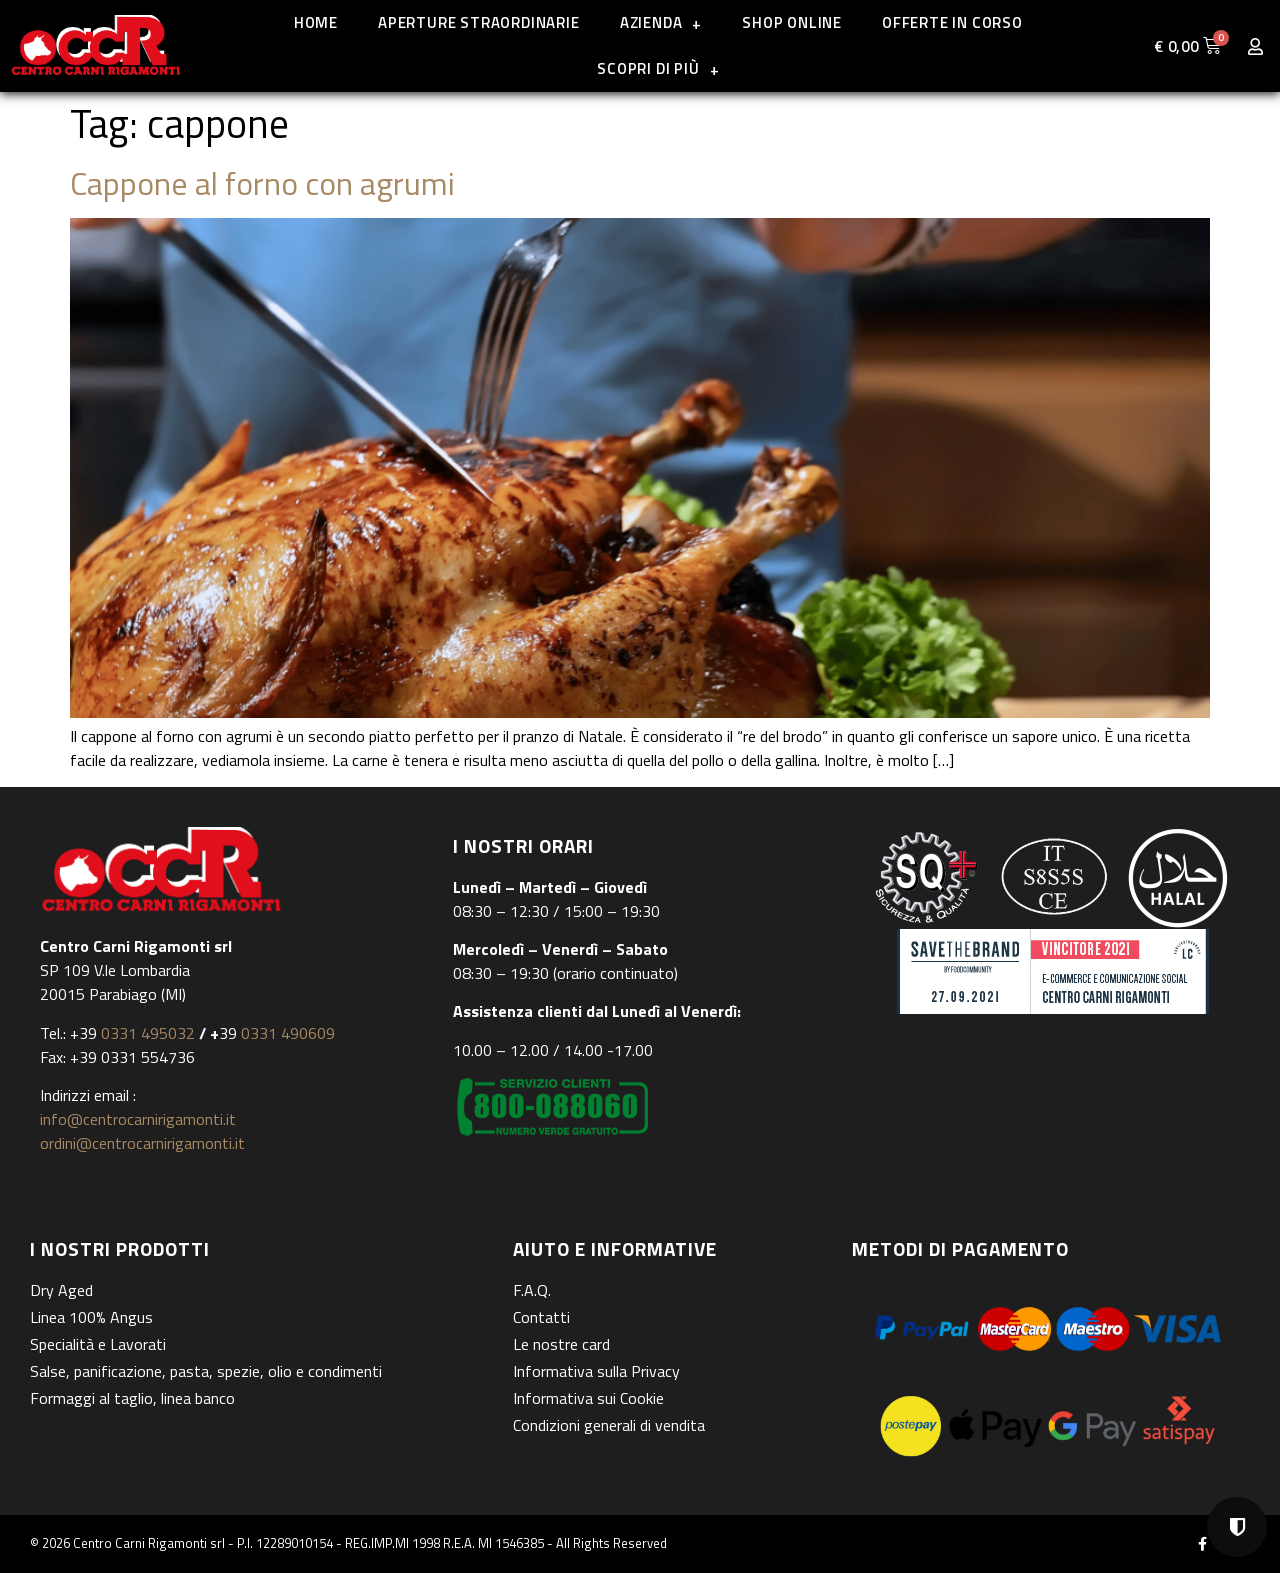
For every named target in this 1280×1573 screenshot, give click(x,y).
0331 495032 (148, 1033)
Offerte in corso (952, 22)
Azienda (661, 23)
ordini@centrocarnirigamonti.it (142, 1143)
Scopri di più (658, 69)
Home (316, 22)
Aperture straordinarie (479, 22)
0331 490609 (286, 1033)
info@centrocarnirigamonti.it (138, 1119)
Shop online (792, 22)
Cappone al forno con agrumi (262, 183)
